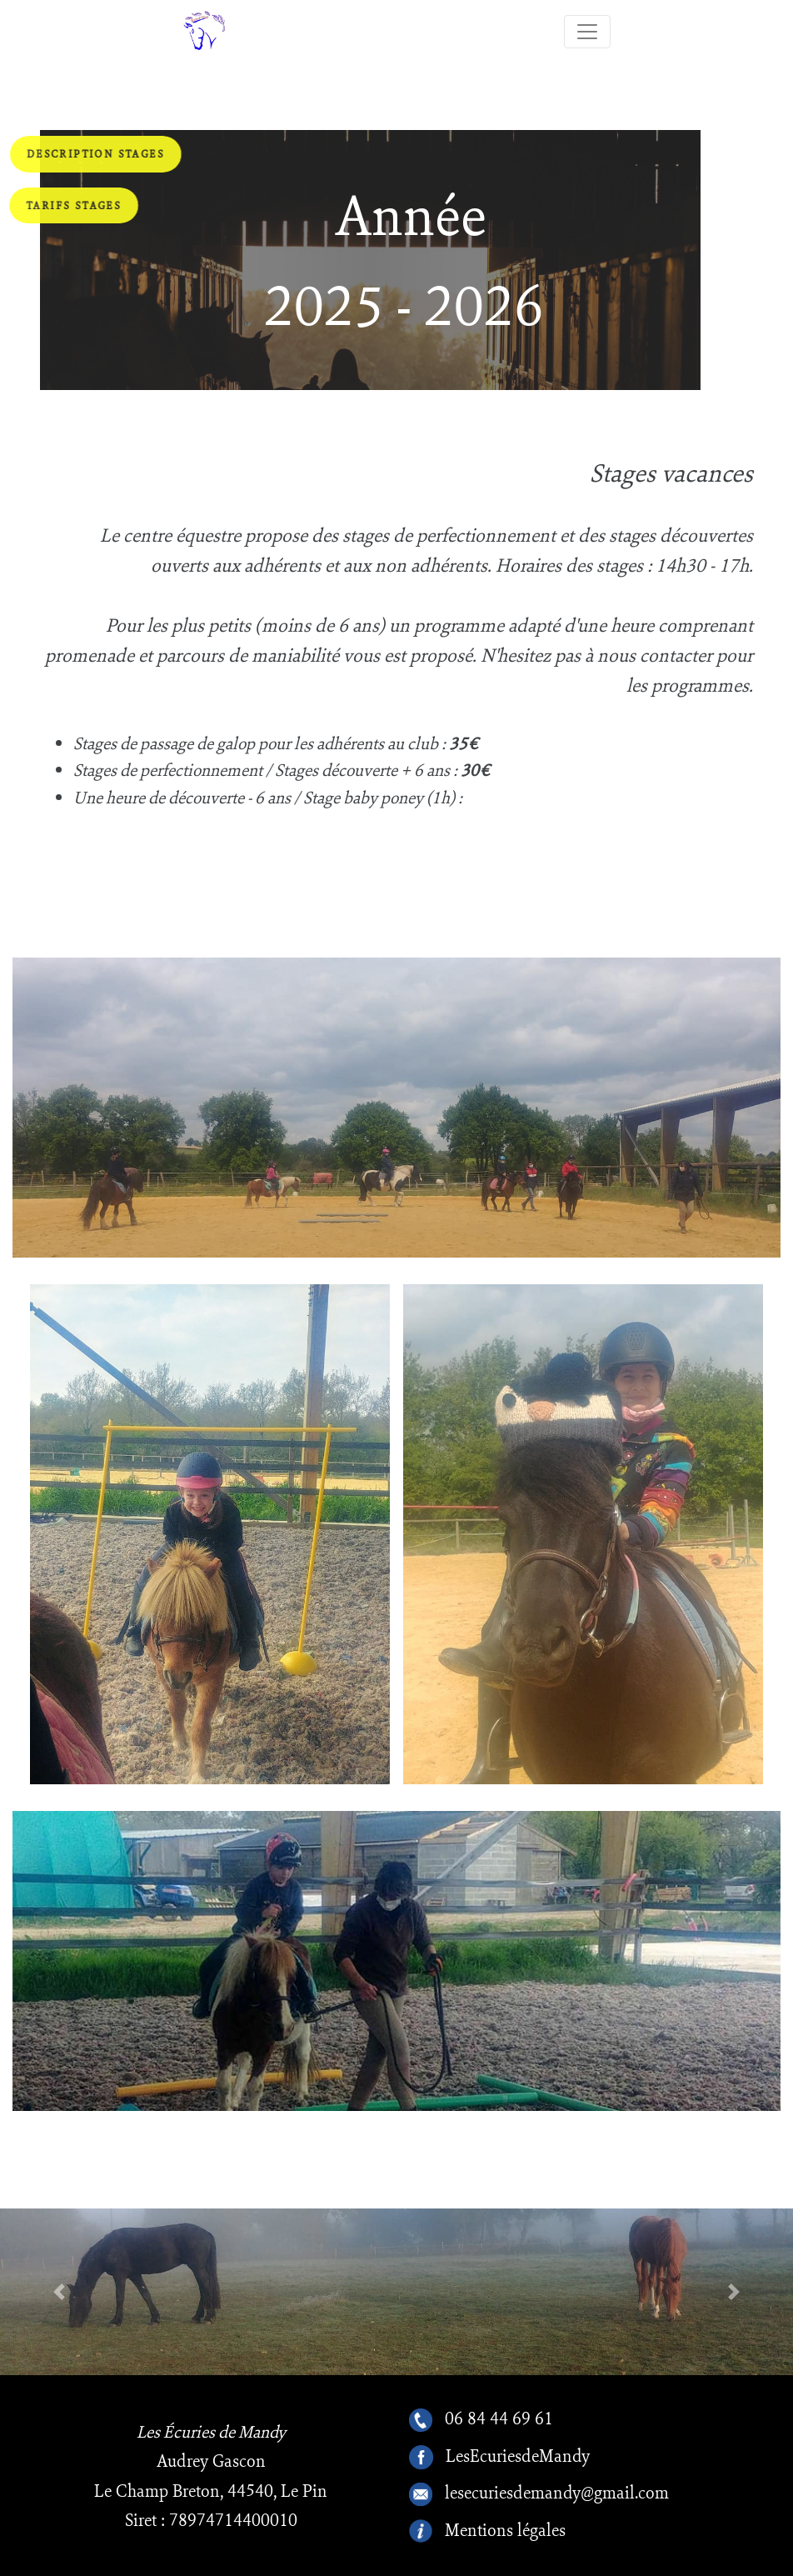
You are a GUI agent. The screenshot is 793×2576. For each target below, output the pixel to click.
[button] (59, 2291)
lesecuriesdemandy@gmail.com (557, 2493)
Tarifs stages (74, 205)
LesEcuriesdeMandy (518, 2457)
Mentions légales (505, 2531)
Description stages (96, 154)
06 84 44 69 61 (499, 2419)
